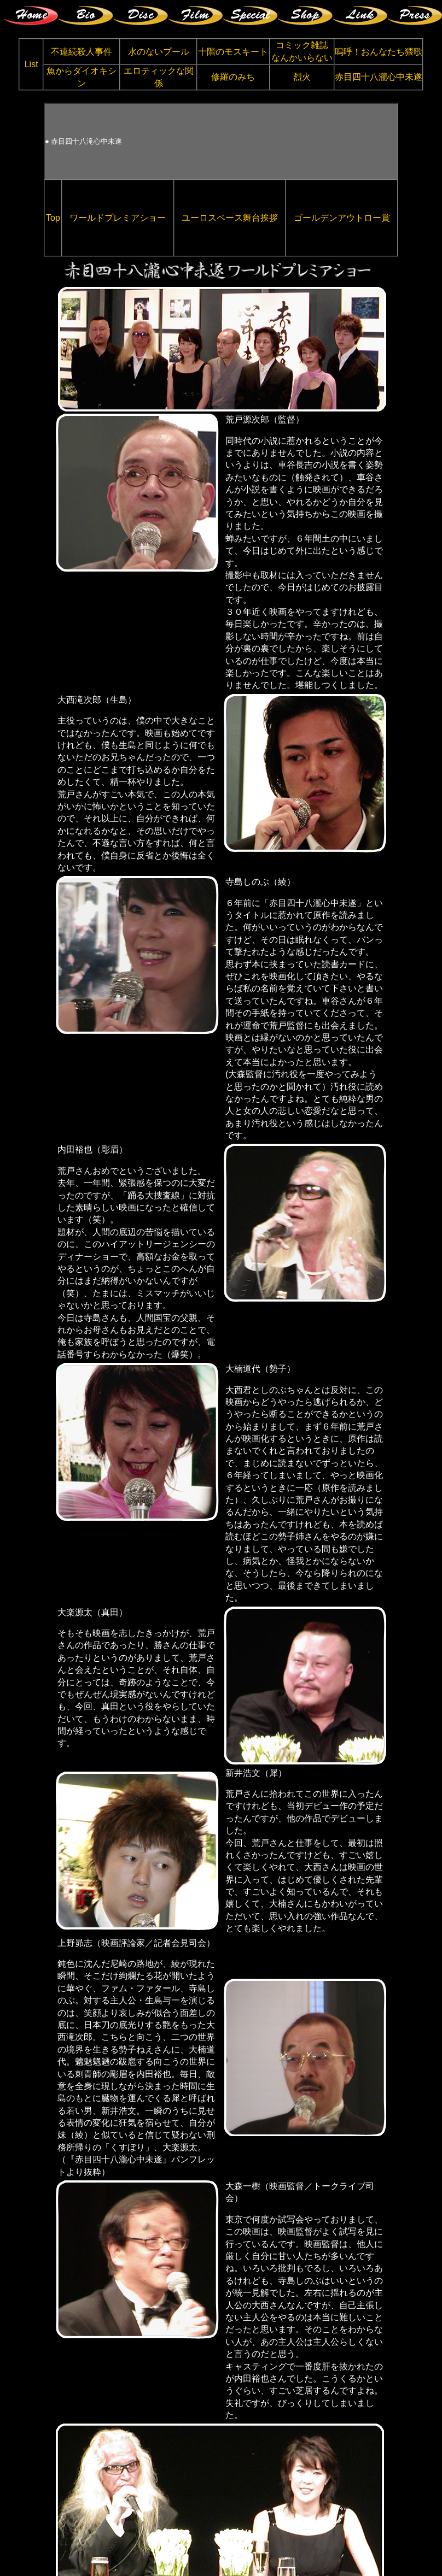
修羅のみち (233, 76)
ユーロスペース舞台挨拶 (230, 217)
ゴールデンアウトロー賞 (342, 217)
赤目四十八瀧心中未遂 (378, 76)
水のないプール (158, 51)
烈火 (302, 76)
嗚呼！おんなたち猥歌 (378, 51)
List (31, 64)
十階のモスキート (233, 51)
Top (53, 217)
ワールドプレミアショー (117, 217)
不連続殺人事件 (81, 51)
